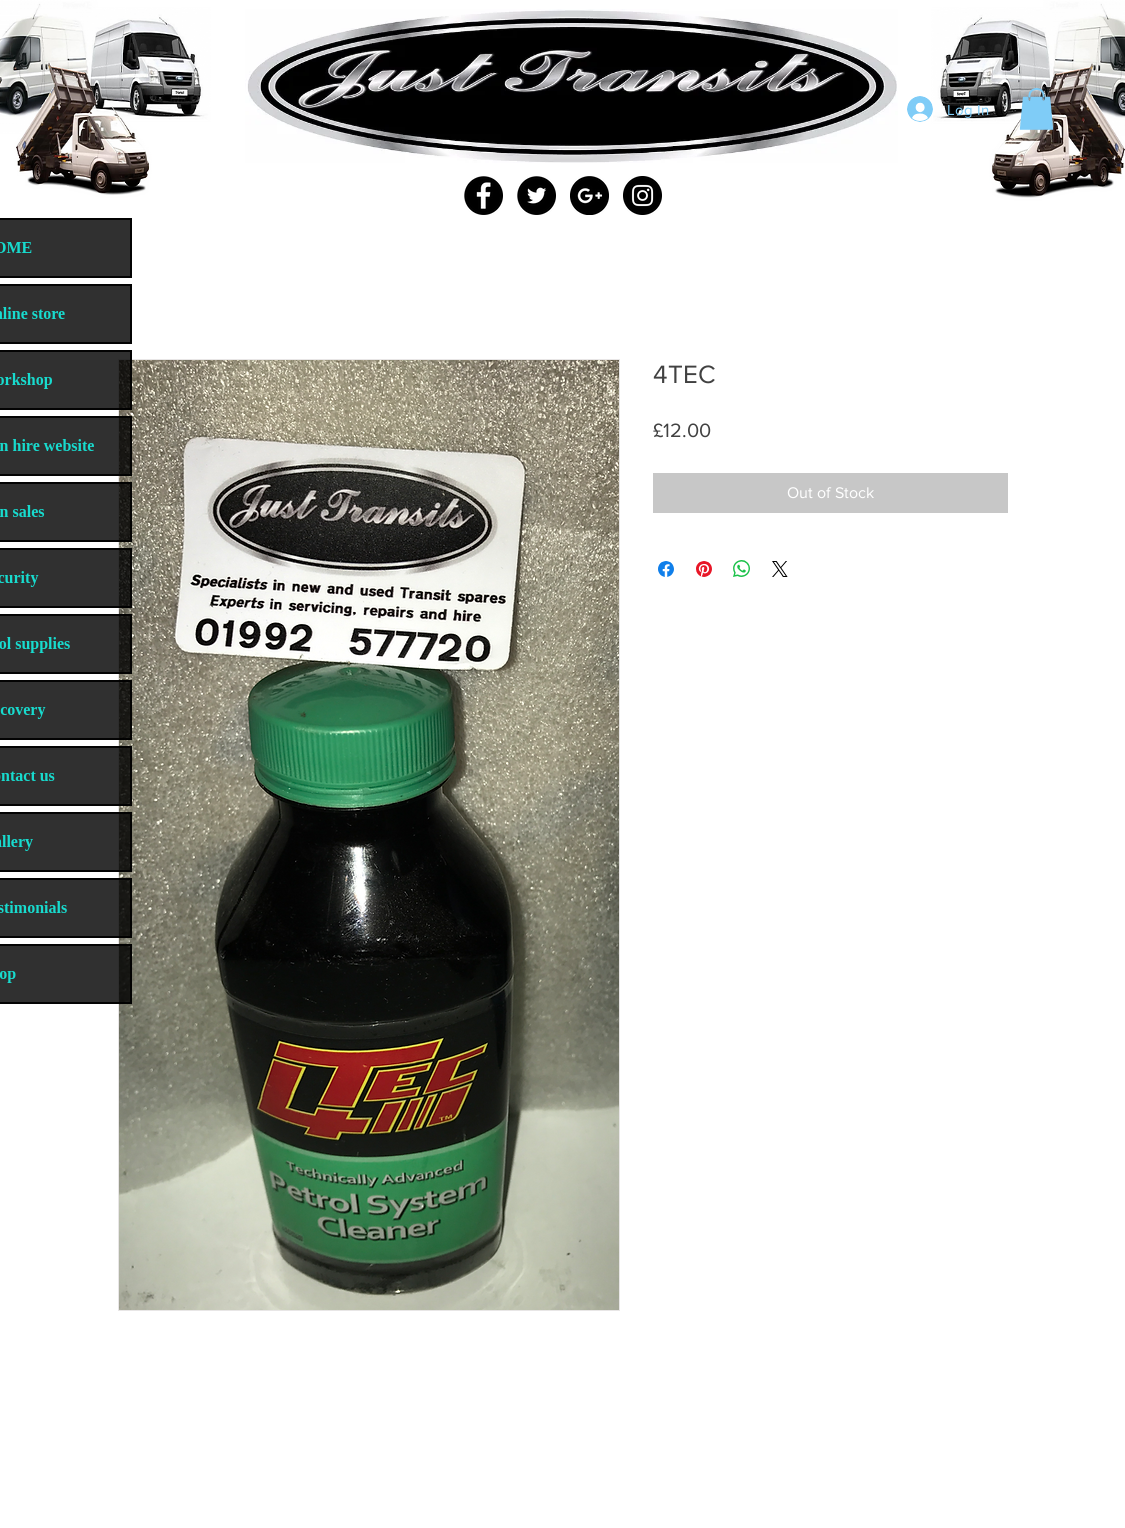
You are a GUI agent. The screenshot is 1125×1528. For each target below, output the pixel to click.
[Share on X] (780, 569)
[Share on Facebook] (666, 569)
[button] (1036, 109)
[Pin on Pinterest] (704, 569)
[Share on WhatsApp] (742, 569)
